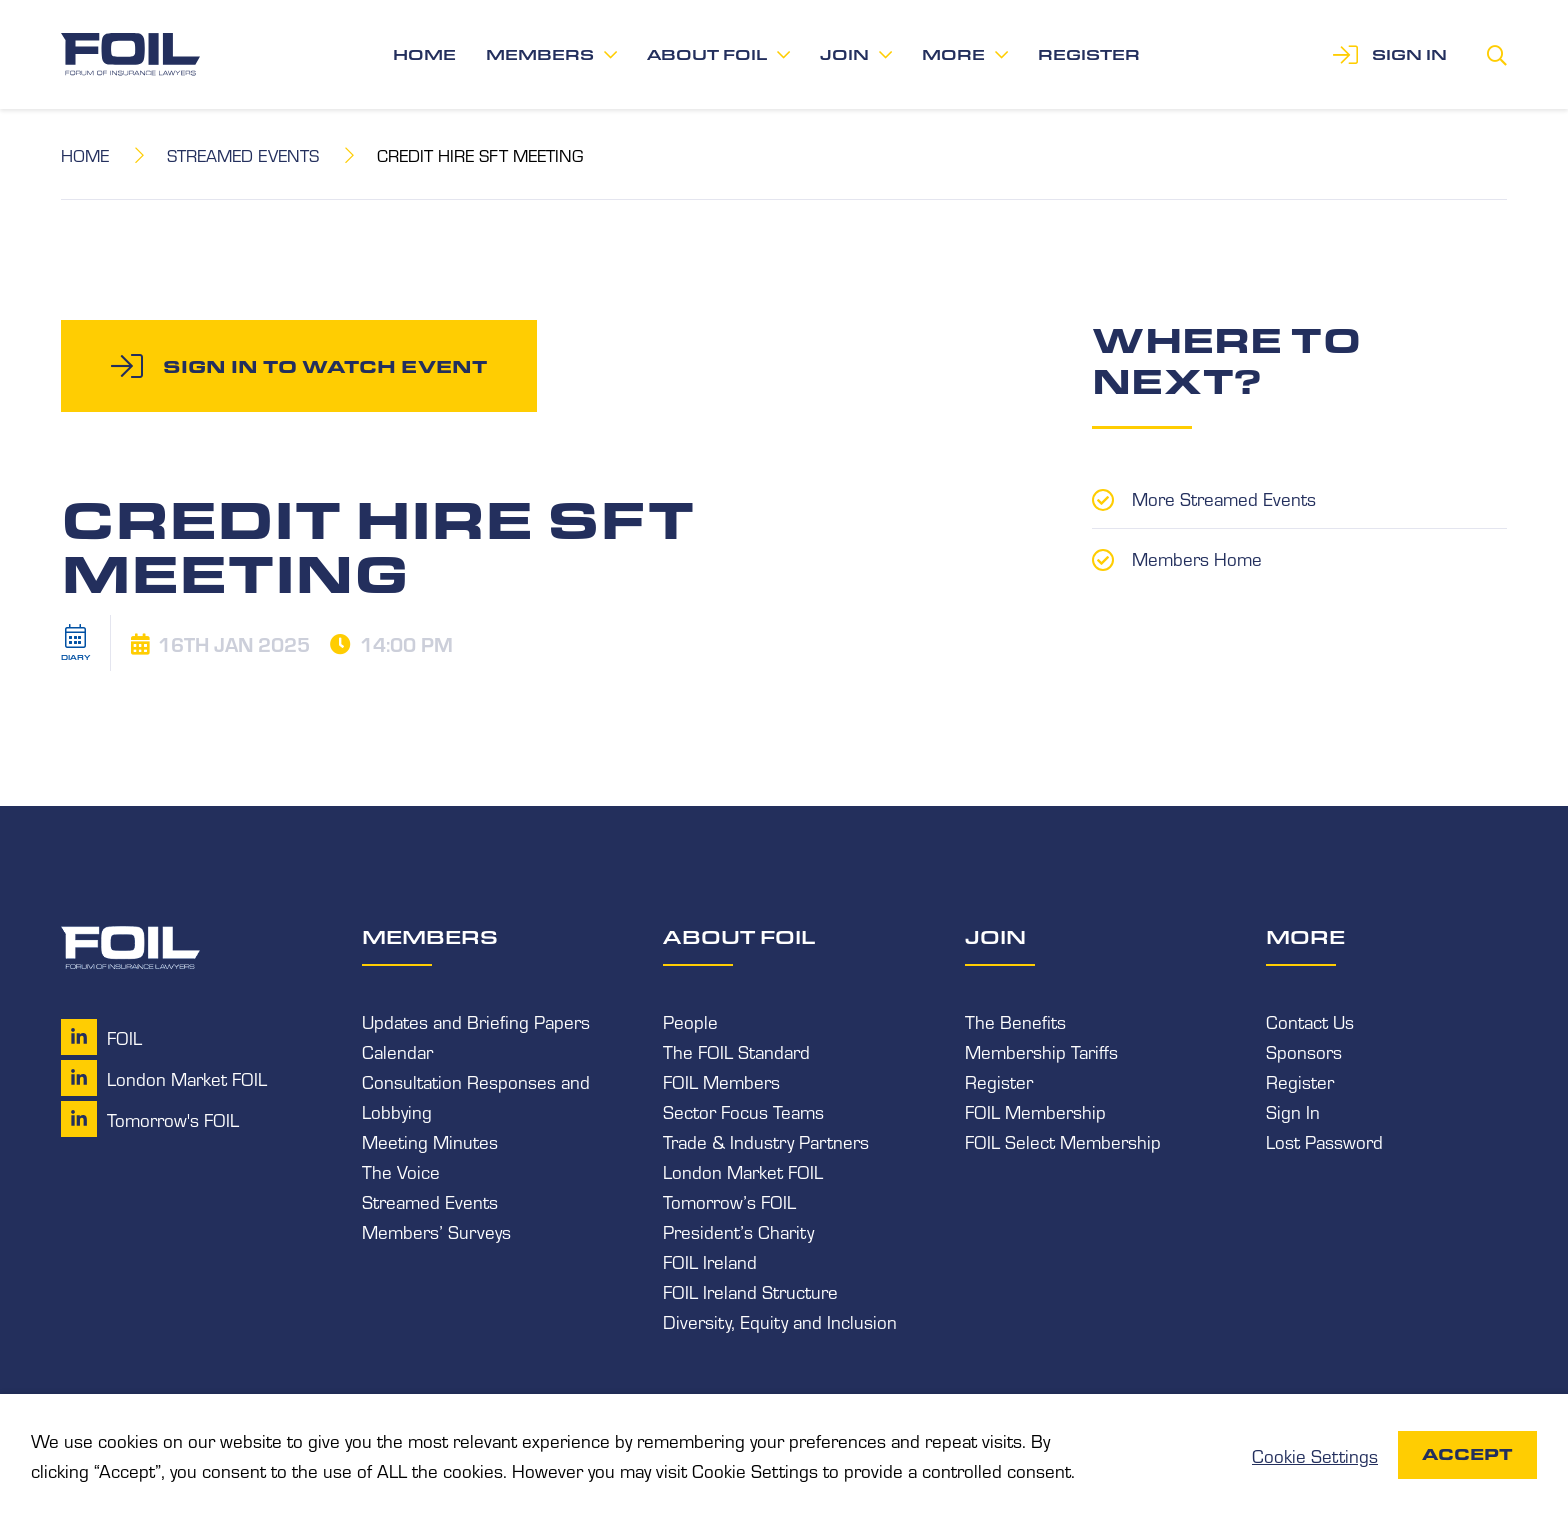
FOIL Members (721, 1081)
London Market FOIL (743, 1171)
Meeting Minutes (430, 1141)
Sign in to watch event (325, 366)
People (690, 1021)
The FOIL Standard (736, 1051)
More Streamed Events (1224, 498)
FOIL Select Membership (1063, 1141)
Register (1089, 54)
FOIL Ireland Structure (750, 1291)
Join (844, 54)
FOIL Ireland (710, 1261)
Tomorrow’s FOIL (729, 1201)
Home (424, 54)
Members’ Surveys (436, 1231)
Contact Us (1310, 1021)
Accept (1467, 1454)
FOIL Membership (1035, 1111)
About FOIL (707, 54)
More (953, 54)
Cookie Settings (1315, 1455)
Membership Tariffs (1041, 1051)
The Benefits (1015, 1021)
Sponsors (1304, 1051)
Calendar (397, 1051)
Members (540, 54)
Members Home (1197, 558)
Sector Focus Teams (743, 1111)
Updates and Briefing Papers (476, 1021)
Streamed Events (243, 154)
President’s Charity (738, 1231)
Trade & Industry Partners (766, 1141)
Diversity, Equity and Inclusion (780, 1321)
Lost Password (1324, 1141)
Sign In (1293, 1111)
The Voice (401, 1171)
